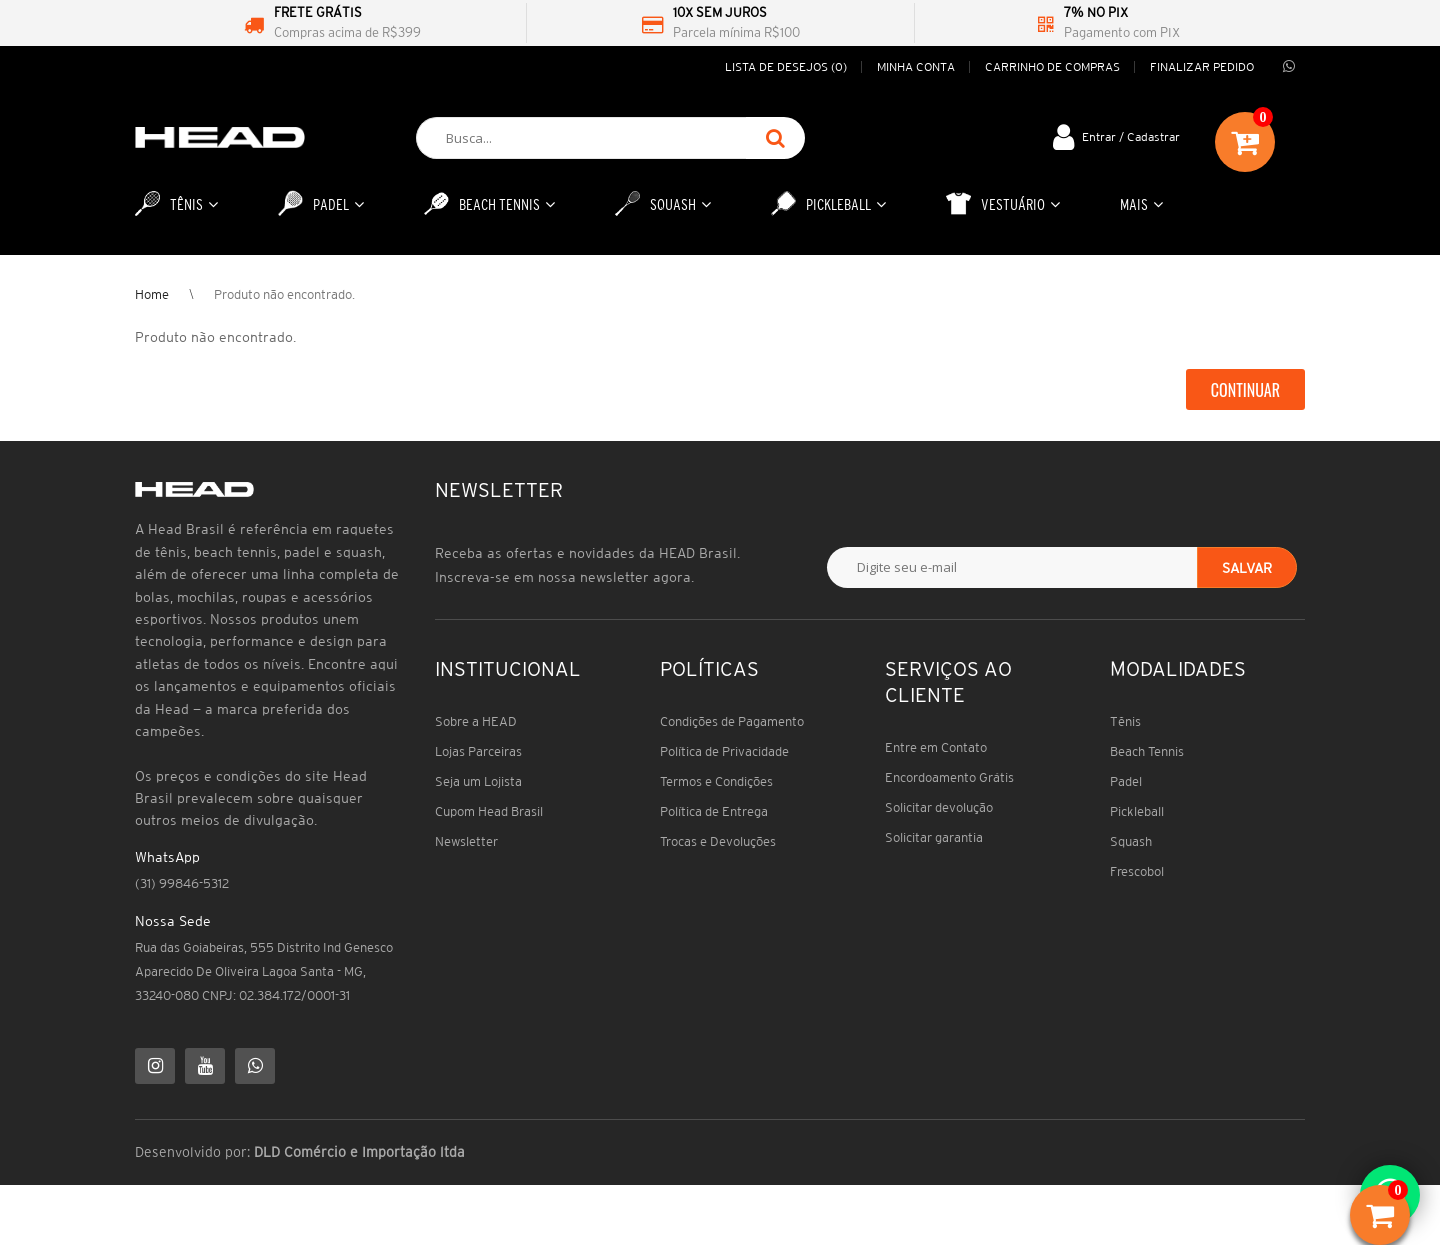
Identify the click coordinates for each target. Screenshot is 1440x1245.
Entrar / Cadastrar (1131, 136)
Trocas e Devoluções (718, 841)
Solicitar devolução (939, 807)
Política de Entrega (714, 811)
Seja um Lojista (478, 781)
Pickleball (1137, 811)
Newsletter (466, 841)
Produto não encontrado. (284, 294)
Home (152, 294)
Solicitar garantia (934, 837)
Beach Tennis (1147, 751)
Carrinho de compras (1052, 66)
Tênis (1125, 721)
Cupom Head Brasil (489, 811)
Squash (1131, 841)
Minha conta (916, 66)
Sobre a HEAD (476, 721)
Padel (1126, 781)
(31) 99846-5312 (182, 883)
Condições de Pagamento (732, 721)
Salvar (1247, 568)
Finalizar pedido (1202, 66)
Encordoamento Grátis (949, 777)
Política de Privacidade (724, 751)
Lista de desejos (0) (786, 66)
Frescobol (1137, 871)
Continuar (1245, 390)
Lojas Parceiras (478, 751)
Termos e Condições (716, 781)
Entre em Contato (936, 747)
